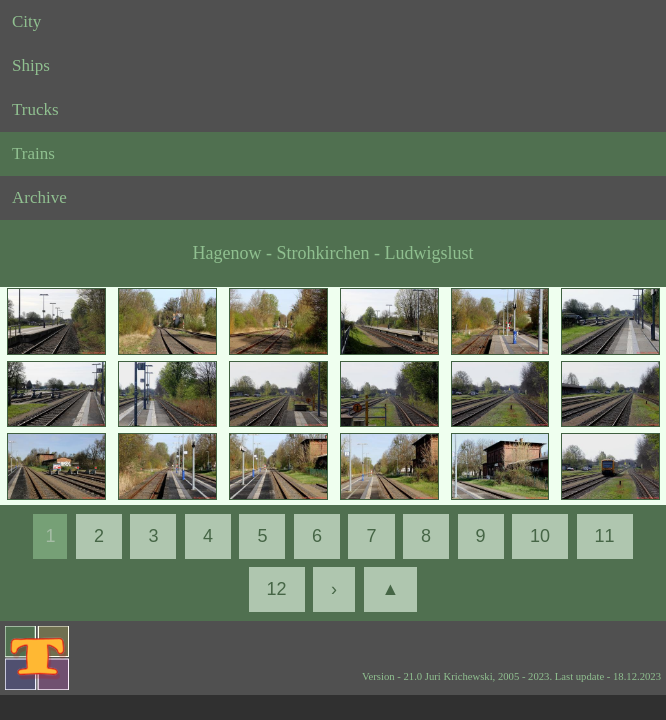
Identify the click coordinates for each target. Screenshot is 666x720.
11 (605, 536)
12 (277, 589)
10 (540, 536)
